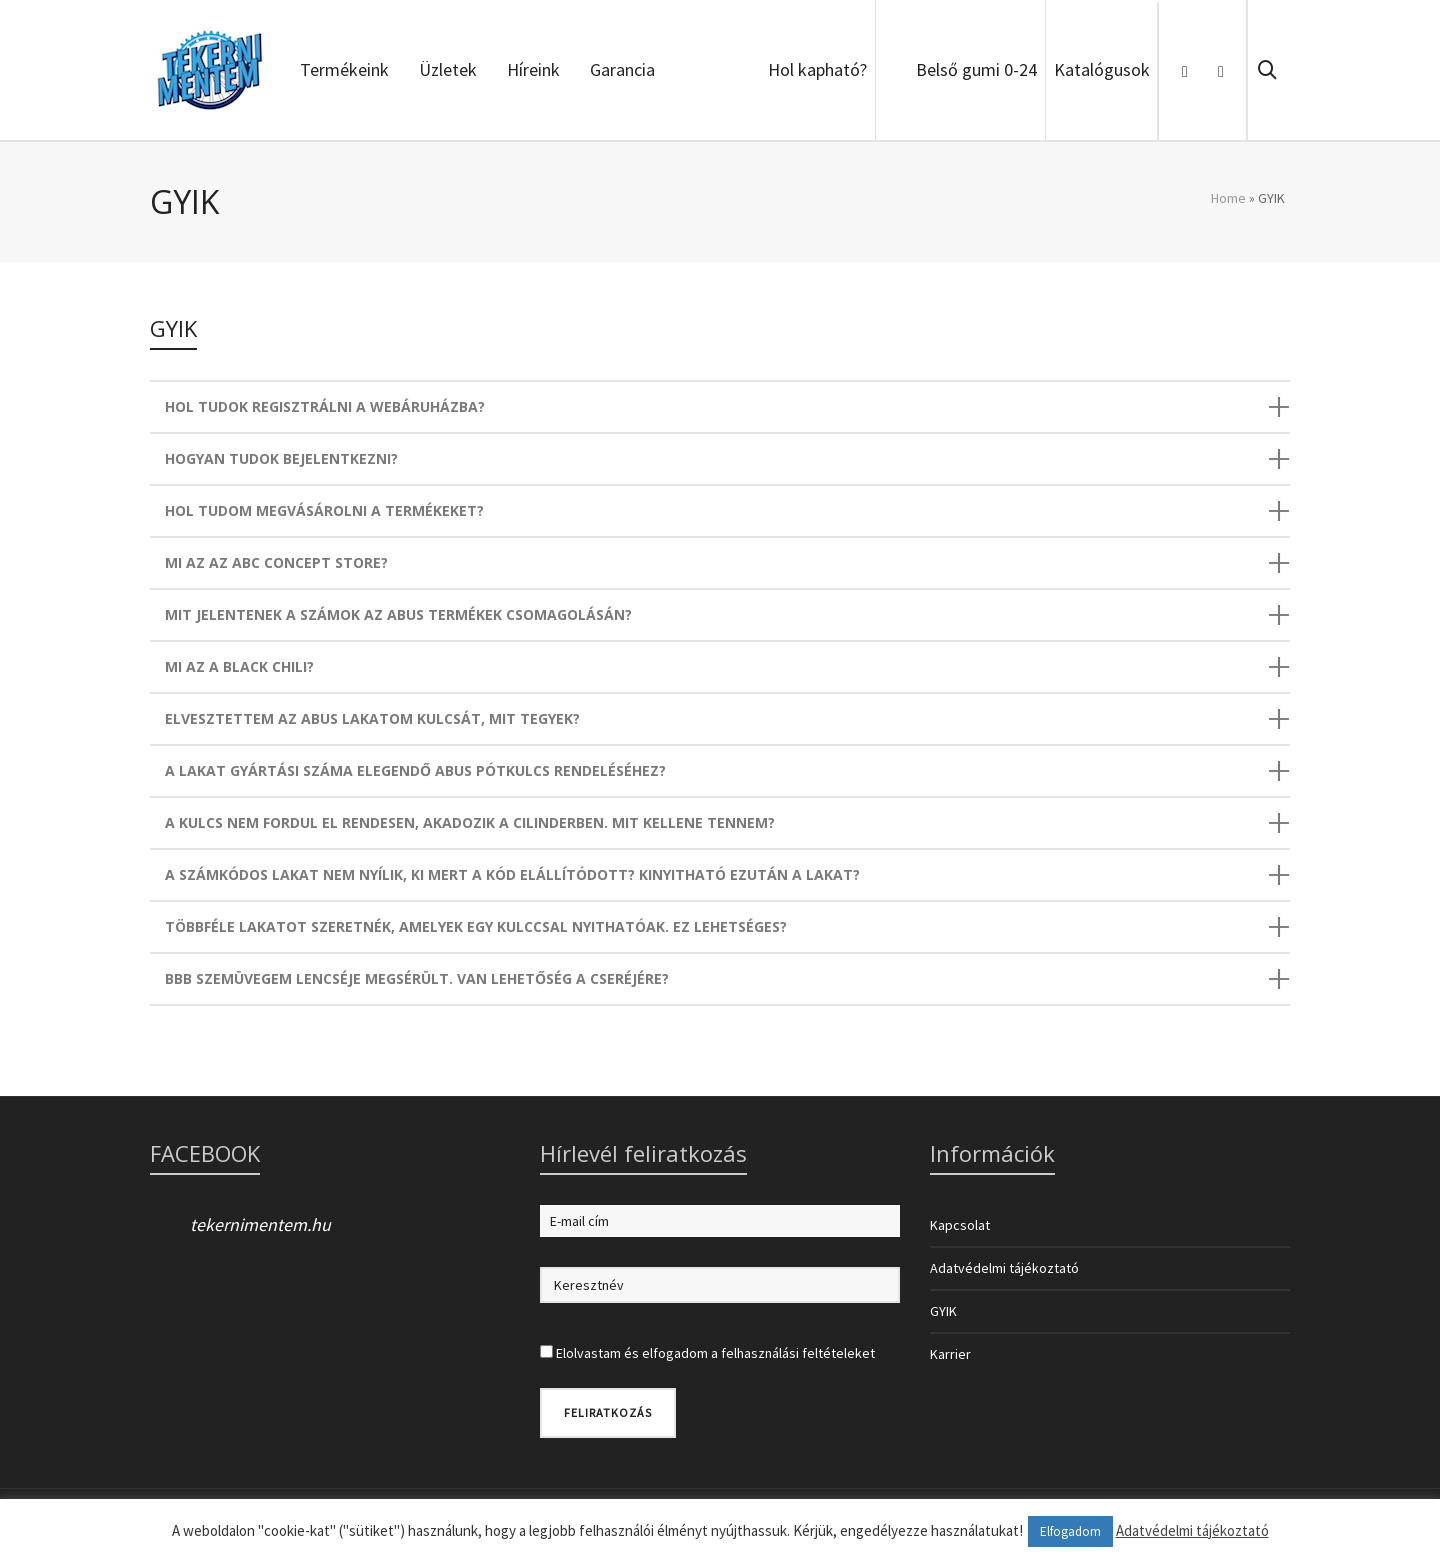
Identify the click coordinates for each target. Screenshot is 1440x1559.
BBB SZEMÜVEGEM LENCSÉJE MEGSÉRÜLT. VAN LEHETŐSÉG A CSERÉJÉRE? (417, 978)
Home (1228, 198)
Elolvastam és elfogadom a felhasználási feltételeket (715, 1353)
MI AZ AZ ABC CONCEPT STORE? (276, 562)
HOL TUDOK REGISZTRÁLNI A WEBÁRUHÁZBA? (325, 406)
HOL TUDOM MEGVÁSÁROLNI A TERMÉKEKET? (324, 510)
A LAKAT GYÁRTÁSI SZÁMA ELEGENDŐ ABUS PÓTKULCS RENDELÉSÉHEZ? (415, 770)
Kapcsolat (960, 1225)
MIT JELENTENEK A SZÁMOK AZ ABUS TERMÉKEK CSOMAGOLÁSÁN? (398, 614)
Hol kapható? (817, 69)
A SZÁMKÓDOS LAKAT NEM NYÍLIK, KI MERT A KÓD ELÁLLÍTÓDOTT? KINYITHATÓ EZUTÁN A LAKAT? (512, 874)
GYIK (943, 1311)
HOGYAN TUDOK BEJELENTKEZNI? (281, 458)
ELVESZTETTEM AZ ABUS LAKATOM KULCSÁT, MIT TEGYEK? (372, 718)
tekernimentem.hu (260, 1224)
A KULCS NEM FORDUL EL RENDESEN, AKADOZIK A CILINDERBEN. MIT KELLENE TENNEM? (470, 822)
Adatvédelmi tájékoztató (1004, 1268)
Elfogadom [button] (1070, 1531)
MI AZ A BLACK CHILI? (239, 666)
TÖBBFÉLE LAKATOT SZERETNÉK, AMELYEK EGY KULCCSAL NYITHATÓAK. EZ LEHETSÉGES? (476, 926)
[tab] (720, 407)
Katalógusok (1102, 69)
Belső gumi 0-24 (976, 69)
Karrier (950, 1354)
